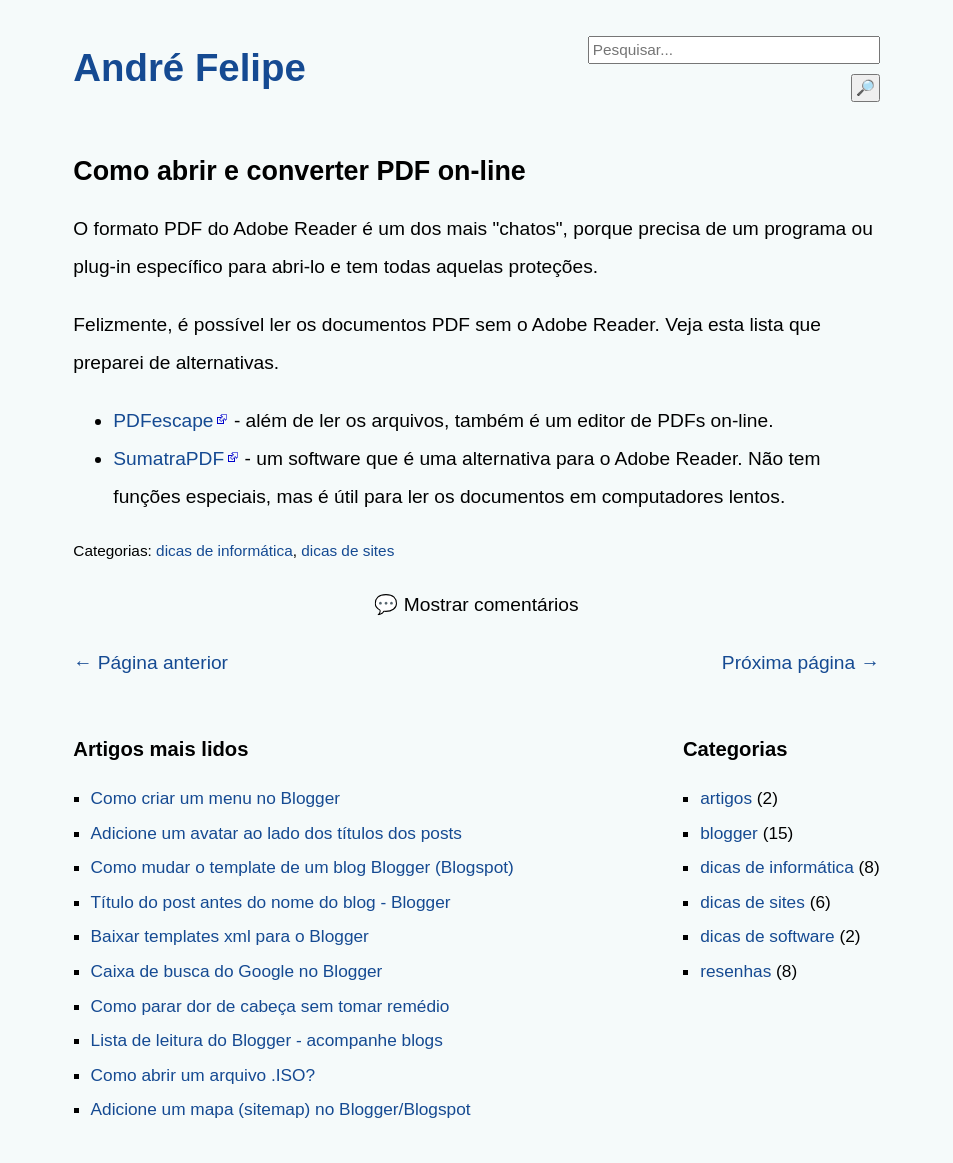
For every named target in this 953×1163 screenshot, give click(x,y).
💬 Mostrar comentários (476, 604)
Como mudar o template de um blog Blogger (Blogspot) (302, 867)
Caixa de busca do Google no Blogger (237, 971)
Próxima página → (801, 662)
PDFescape (163, 420)
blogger (729, 833)
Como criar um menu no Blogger (216, 798)
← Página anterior (150, 662)
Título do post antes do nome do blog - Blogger (271, 902)
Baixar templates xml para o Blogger (230, 936)
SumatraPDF (168, 458)
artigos (726, 798)
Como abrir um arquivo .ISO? (203, 1075)
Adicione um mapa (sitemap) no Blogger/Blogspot (281, 1109)
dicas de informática (224, 550)
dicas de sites (347, 550)
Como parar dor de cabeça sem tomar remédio (270, 1006)
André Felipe (189, 67)
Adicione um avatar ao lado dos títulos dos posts (276, 833)
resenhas (735, 971)
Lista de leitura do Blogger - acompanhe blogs (267, 1040)
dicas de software (767, 936)
